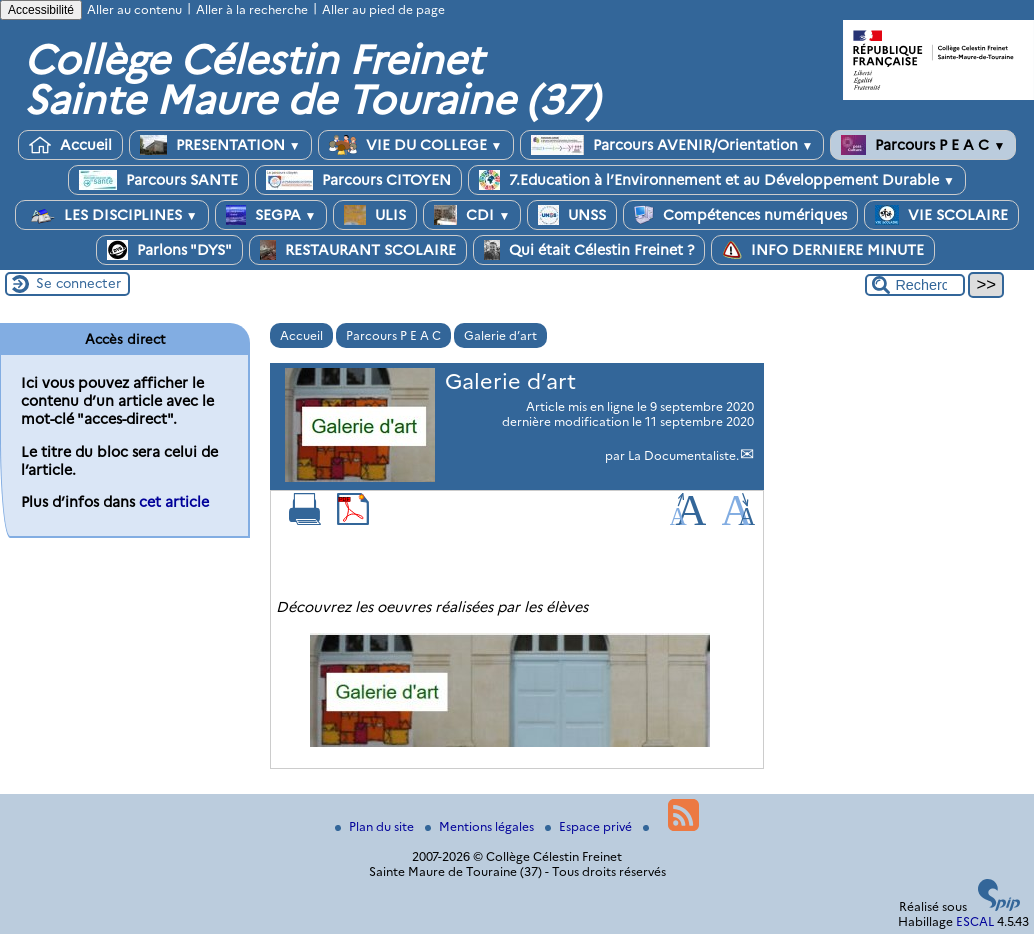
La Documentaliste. (683, 455)
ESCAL (975, 921)
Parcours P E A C (923, 145)
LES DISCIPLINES (112, 215)
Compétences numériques (740, 215)
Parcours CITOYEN (358, 180)
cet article (174, 502)
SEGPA (271, 215)
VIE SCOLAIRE (941, 215)
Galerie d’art (500, 335)
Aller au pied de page (383, 9)
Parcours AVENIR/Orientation (672, 145)
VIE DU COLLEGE (416, 145)
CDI (472, 215)
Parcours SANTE (158, 180)
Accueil (70, 145)
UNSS (572, 215)
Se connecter (78, 283)
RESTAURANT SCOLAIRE (358, 250)
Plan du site (376, 826)
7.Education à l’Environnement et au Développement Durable (717, 180)
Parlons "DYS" (169, 250)
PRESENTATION (220, 145)
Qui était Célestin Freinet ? (589, 250)
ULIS (375, 215)
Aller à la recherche (252, 9)
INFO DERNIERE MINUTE (823, 250)
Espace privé (590, 826)
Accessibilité (41, 10)
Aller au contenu (134, 9)
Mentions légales (481, 826)
